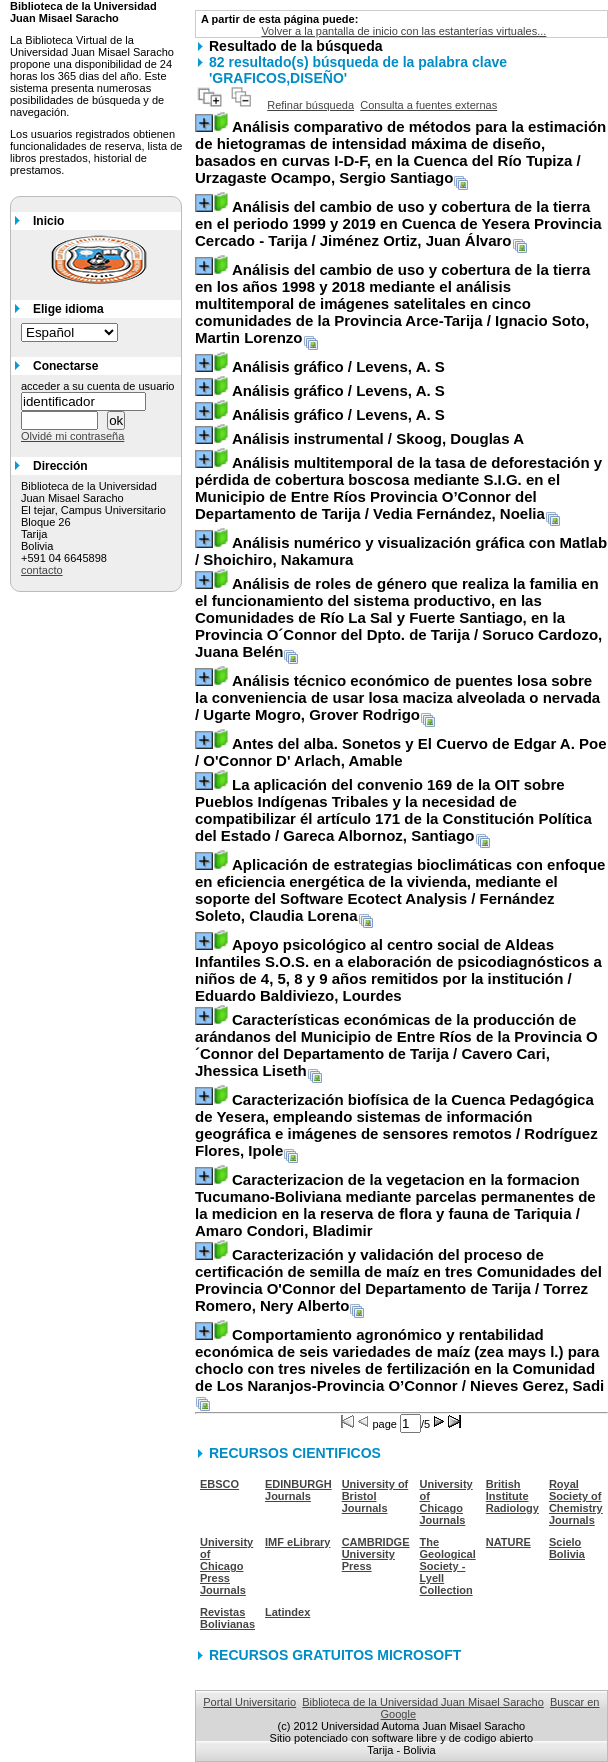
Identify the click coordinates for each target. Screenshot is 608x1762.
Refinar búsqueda (310, 105)
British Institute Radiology (512, 1496)
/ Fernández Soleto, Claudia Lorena (400, 890)
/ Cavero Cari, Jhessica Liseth (396, 1045)
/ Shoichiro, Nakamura (401, 551)
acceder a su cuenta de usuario (98, 386)
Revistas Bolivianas (227, 1618)
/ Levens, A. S (338, 366)
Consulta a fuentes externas (428, 105)
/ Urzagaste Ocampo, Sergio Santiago (400, 152)
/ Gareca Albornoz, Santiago (393, 810)
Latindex (287, 1612)
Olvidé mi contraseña (72, 436)
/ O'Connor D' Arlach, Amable (401, 752)
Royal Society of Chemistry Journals (576, 1502)
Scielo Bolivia (567, 1548)
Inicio (48, 221)
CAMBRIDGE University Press (376, 1554)
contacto (42, 570)
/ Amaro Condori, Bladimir (395, 1205)
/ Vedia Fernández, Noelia (398, 488)
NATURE (508, 1542)
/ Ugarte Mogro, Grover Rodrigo (397, 697)
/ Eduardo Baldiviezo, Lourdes (398, 970)
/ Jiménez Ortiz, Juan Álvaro (398, 223)
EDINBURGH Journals (298, 1490)
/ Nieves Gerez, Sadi (399, 1360)
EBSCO (219, 1484)
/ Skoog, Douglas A (378, 438)
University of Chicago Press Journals (226, 1566)
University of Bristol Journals (375, 1496)
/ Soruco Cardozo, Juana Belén (398, 617)
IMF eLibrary (297, 1542)
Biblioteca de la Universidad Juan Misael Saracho (423, 1702)
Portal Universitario (249, 1702)
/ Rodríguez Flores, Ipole (396, 1125)
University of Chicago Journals (446, 1502)
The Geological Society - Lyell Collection (448, 1566)
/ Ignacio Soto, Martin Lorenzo (392, 303)
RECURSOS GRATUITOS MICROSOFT (335, 1655)
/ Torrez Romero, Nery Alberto (398, 1280)
